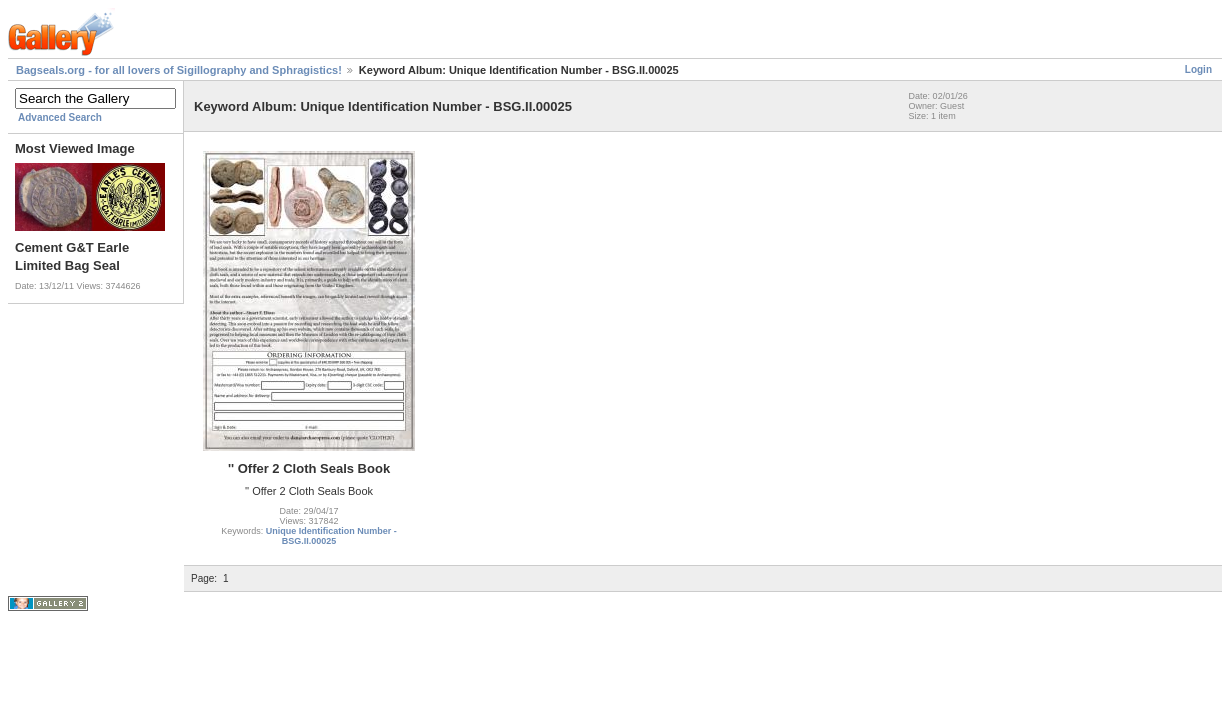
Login (1198, 69)
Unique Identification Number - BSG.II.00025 (331, 536)
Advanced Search (60, 117)
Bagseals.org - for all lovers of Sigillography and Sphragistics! (179, 70)
